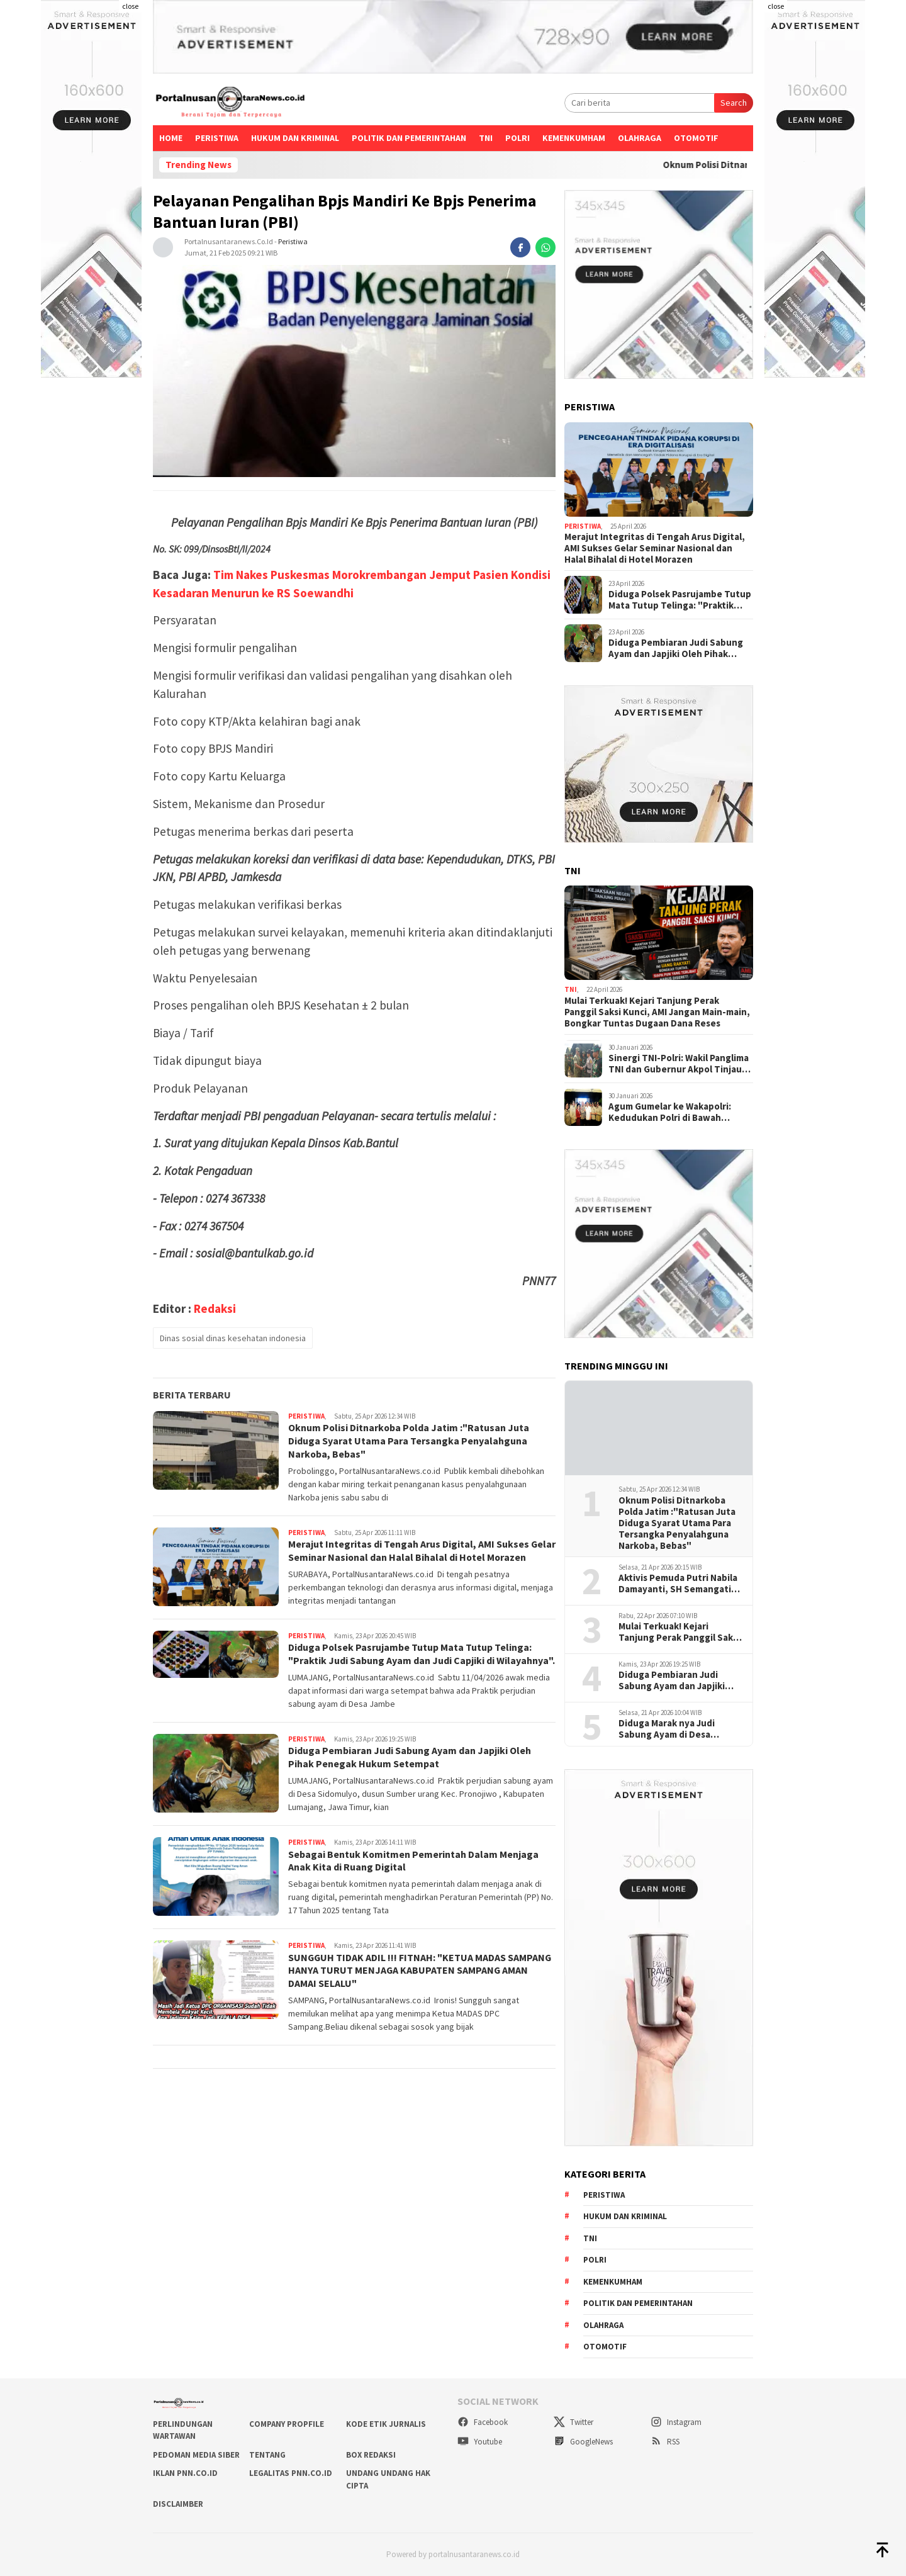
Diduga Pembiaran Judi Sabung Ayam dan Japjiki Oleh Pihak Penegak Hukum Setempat (409, 1757)
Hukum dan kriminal (295, 137)
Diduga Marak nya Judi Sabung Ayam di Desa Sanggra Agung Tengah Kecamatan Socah (669, 1729)
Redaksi (215, 1308)
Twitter (573, 2422)
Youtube (479, 2441)
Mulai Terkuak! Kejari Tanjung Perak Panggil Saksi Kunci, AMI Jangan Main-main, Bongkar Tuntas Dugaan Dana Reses (657, 1012)
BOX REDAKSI (371, 2454)
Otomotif (696, 137)
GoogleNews (583, 2441)
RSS (665, 2441)
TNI (486, 137)
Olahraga (639, 137)
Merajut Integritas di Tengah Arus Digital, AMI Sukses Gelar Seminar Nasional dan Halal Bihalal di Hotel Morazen (421, 1550)
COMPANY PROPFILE (286, 2424)
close (130, 6)
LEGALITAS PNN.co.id (290, 2473)
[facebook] (520, 247)
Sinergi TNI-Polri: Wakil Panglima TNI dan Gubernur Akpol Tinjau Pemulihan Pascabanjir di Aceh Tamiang (678, 1063)
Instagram (676, 2422)
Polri (517, 137)
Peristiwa (216, 137)
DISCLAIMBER (178, 2504)
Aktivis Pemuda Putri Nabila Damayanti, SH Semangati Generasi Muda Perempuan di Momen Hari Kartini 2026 (677, 1583)
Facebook (482, 2422)
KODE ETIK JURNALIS (386, 2424)
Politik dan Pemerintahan (409, 137)
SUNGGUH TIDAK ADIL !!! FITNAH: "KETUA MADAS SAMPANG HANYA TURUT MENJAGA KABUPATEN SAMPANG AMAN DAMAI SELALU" (420, 1970)
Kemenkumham (573, 137)
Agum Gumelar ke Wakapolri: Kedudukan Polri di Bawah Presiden (669, 1112)
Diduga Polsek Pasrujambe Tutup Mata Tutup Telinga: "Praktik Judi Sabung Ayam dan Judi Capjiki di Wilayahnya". (421, 1654)
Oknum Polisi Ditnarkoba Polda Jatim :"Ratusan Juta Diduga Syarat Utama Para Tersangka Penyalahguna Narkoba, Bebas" (409, 1440)
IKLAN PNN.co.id (185, 2473)
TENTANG (267, 2454)
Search (733, 102)
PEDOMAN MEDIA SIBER (196, 2454)
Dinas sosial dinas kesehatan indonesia (233, 1338)
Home (170, 137)
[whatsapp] (545, 247)
